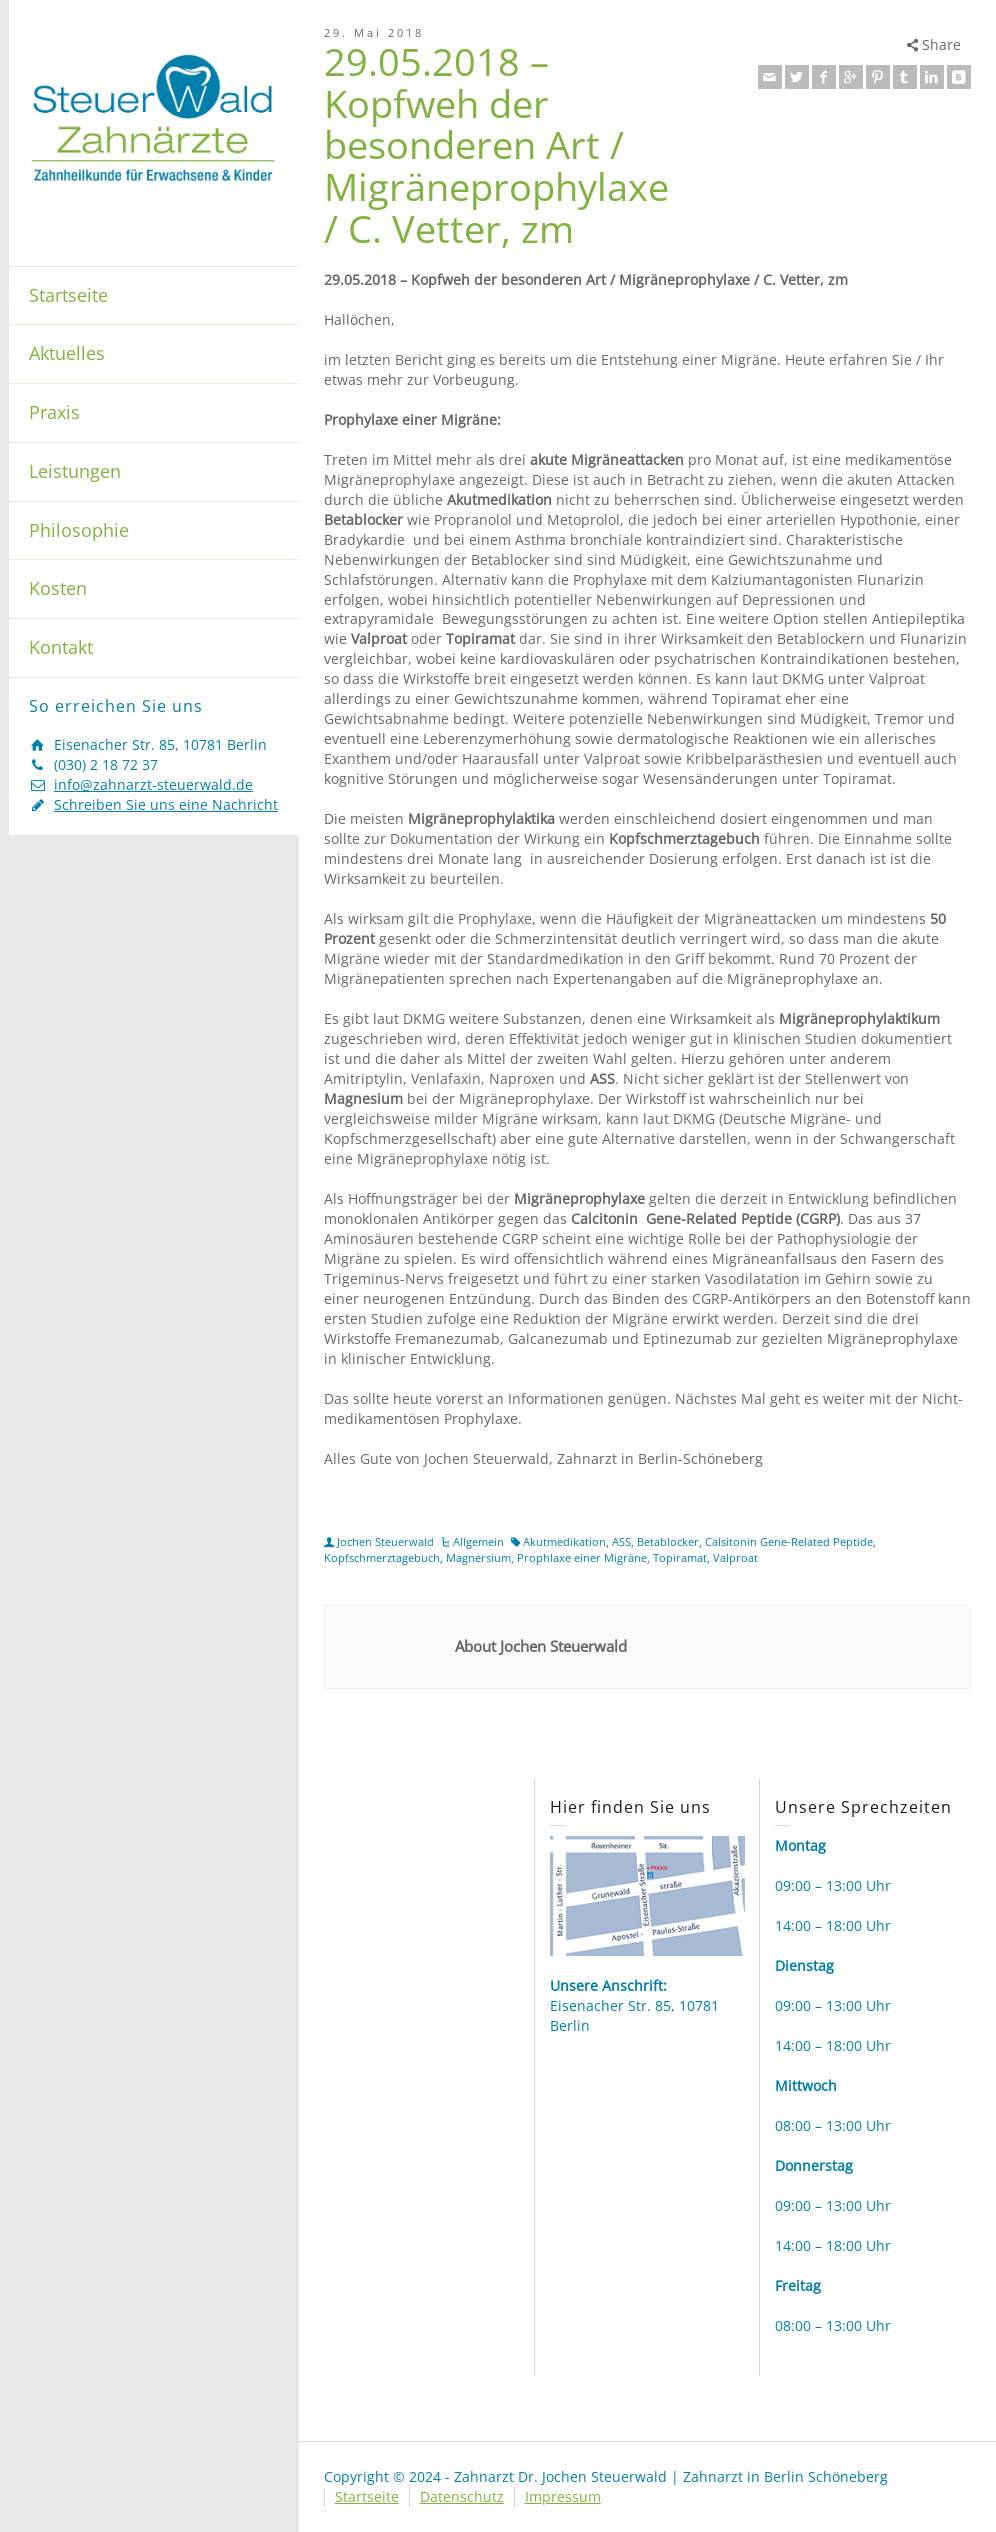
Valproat (735, 1557)
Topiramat (680, 1557)
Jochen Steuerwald (385, 1541)
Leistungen (75, 471)
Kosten (58, 588)
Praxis (54, 412)
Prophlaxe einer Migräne (582, 1557)
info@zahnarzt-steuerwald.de (153, 784)
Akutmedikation (564, 1541)
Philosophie (79, 530)
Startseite (68, 295)
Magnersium (478, 1557)
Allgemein (478, 1541)
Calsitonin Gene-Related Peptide (789, 1541)
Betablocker (668, 1541)
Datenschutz (462, 2496)
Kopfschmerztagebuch (382, 1557)
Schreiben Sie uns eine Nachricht (166, 804)
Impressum (563, 2496)
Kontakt (61, 647)
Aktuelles (67, 353)
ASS (621, 1541)
